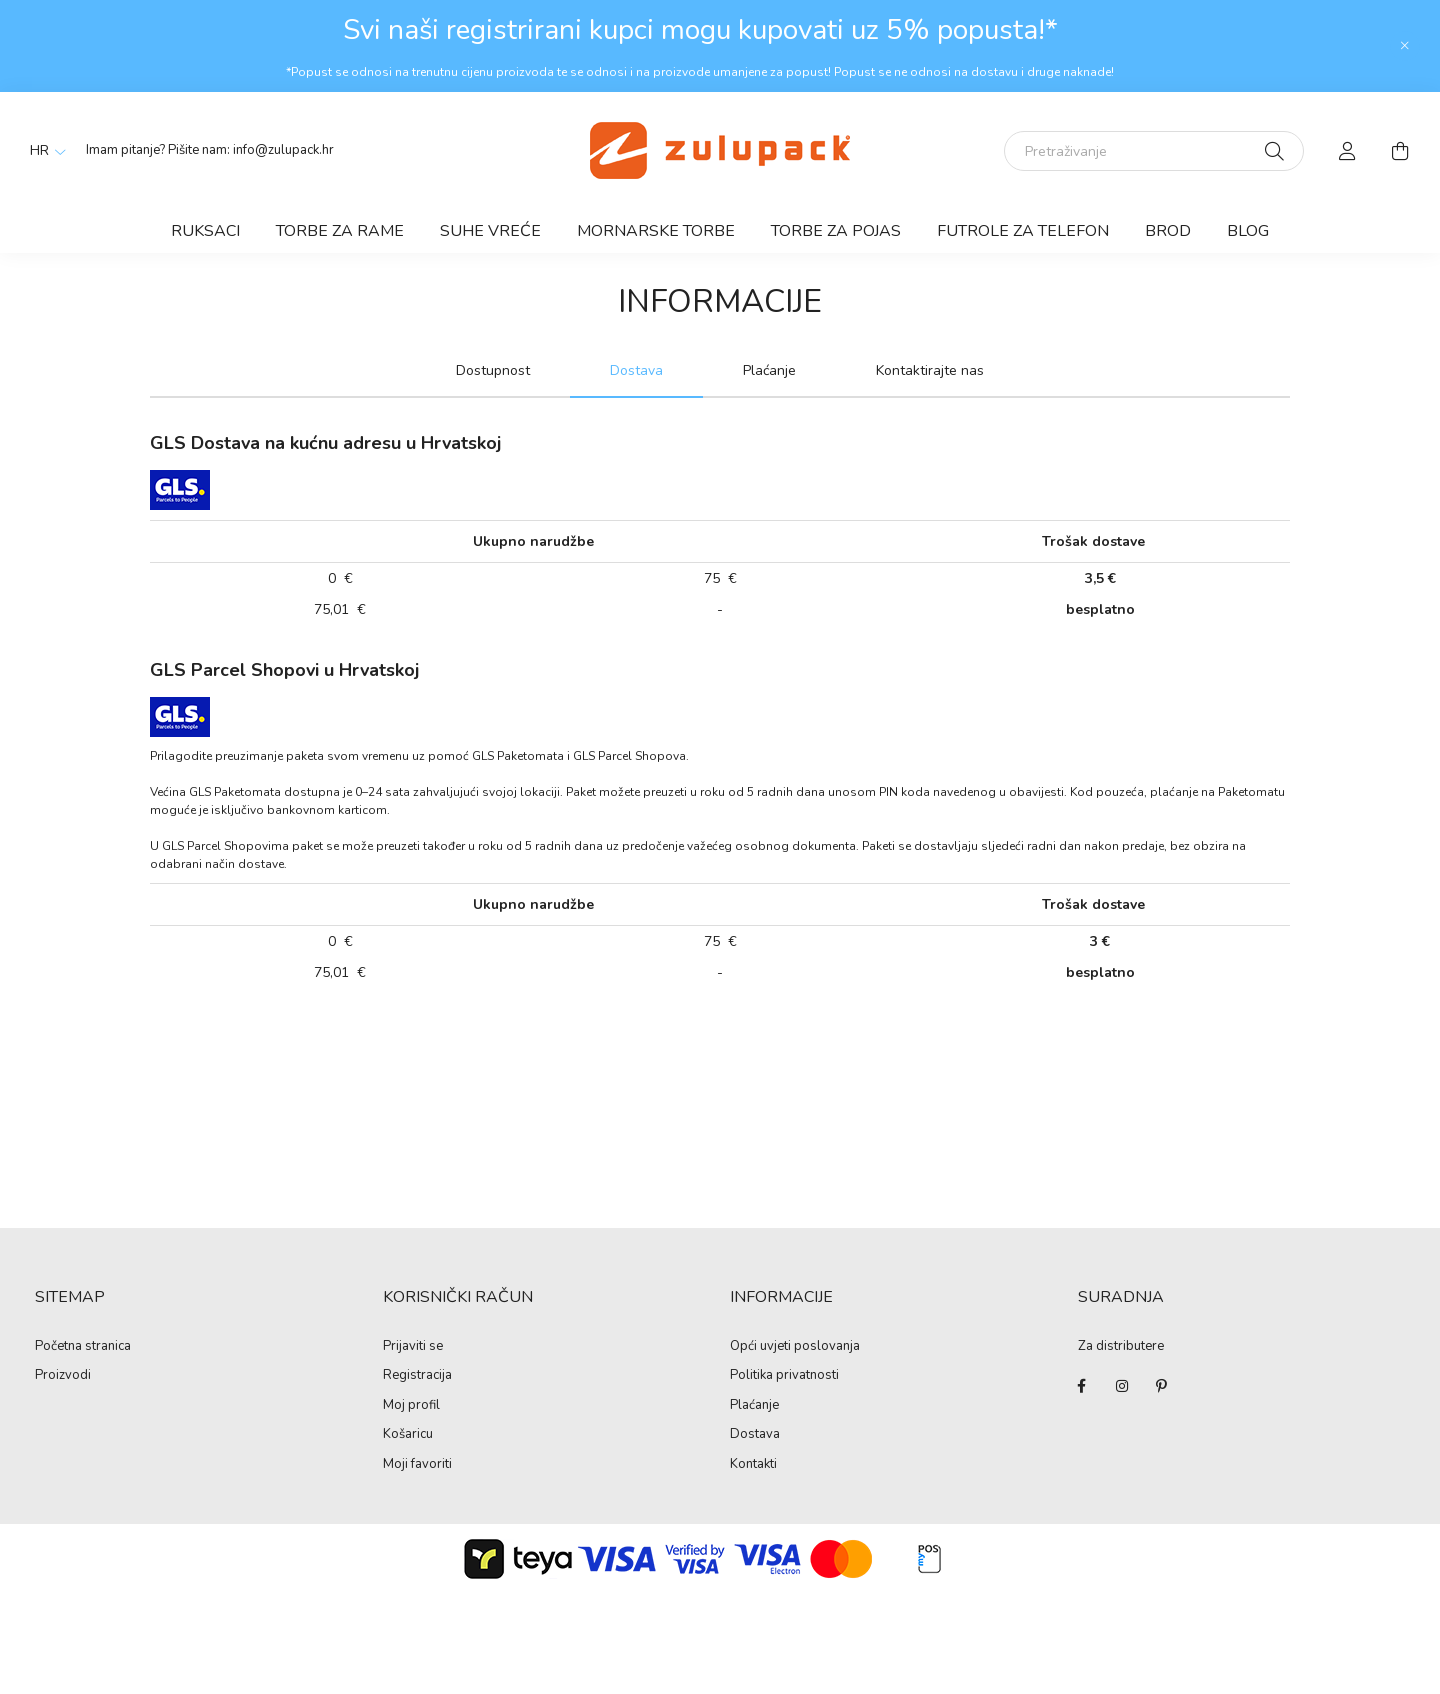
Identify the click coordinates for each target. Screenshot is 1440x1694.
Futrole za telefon (1023, 231)
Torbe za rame (340, 231)
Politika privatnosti (784, 1376)
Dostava (755, 1435)
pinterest (1162, 1386)
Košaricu (408, 1435)
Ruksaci (205, 231)
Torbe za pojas (836, 231)
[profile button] (1348, 151)
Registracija (417, 1376)
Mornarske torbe (656, 231)
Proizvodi (63, 1376)
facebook (1082, 1386)
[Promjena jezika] (43, 151)
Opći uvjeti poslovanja (795, 1347)
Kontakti (753, 1465)
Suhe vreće (490, 231)
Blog (1248, 231)
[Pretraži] (1274, 151)
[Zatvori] (1405, 46)
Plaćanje (754, 1406)
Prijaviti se (413, 1347)
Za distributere (1121, 1346)
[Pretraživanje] (1154, 151)
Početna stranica (83, 1347)
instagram (1122, 1386)
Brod (1168, 231)
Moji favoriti (417, 1465)
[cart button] (1400, 151)
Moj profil (411, 1406)
